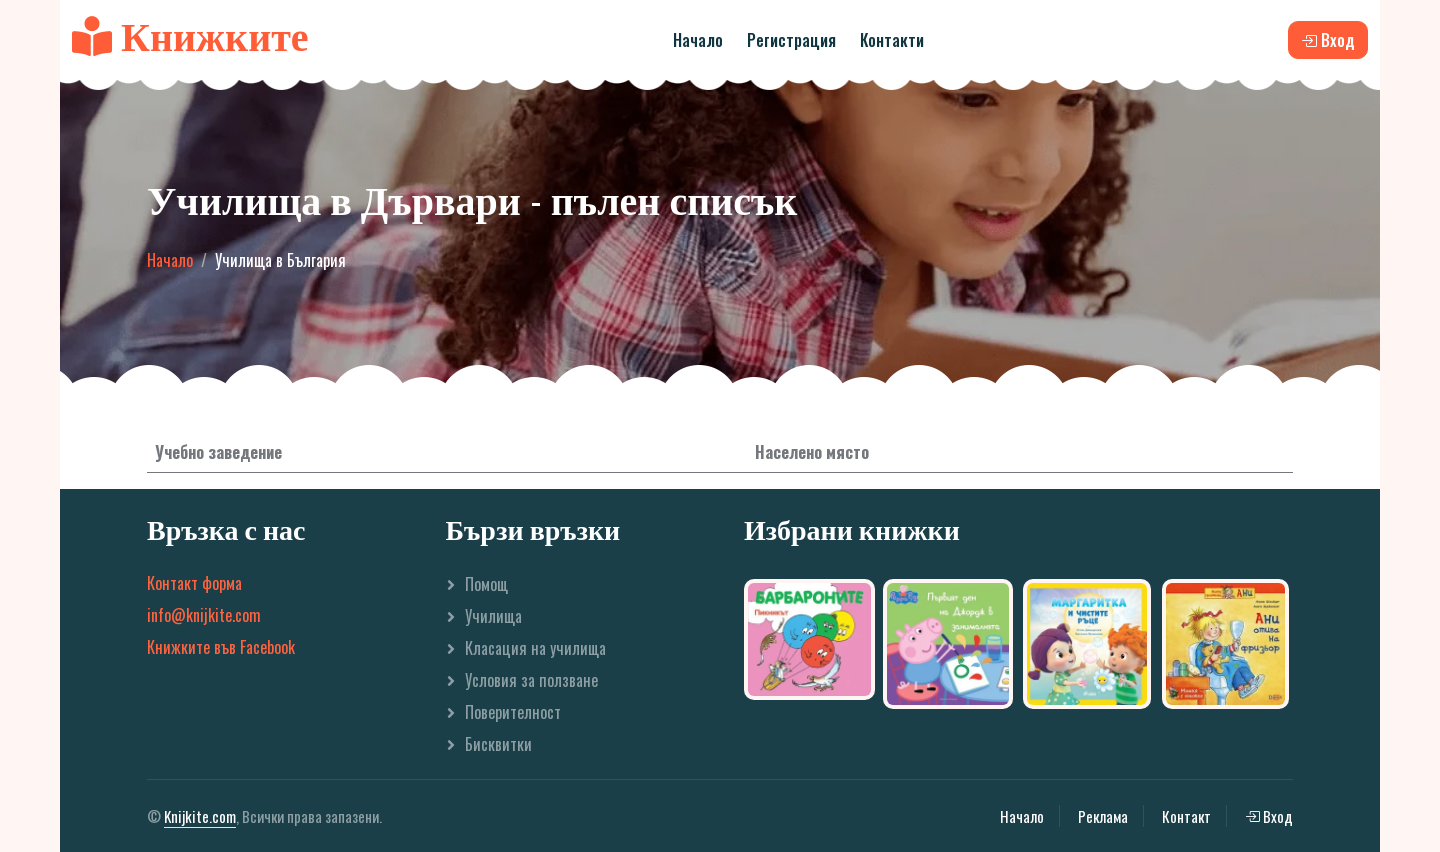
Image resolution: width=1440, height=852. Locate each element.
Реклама (1103, 816)
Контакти (892, 40)
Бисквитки (498, 744)
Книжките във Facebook (221, 647)
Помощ (486, 584)
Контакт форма (194, 583)
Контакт (1186, 816)
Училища (493, 616)
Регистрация (791, 40)
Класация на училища (535, 648)
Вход (1269, 816)
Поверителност (513, 712)
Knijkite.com (200, 816)
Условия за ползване (531, 680)
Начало (698, 40)
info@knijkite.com (204, 615)
